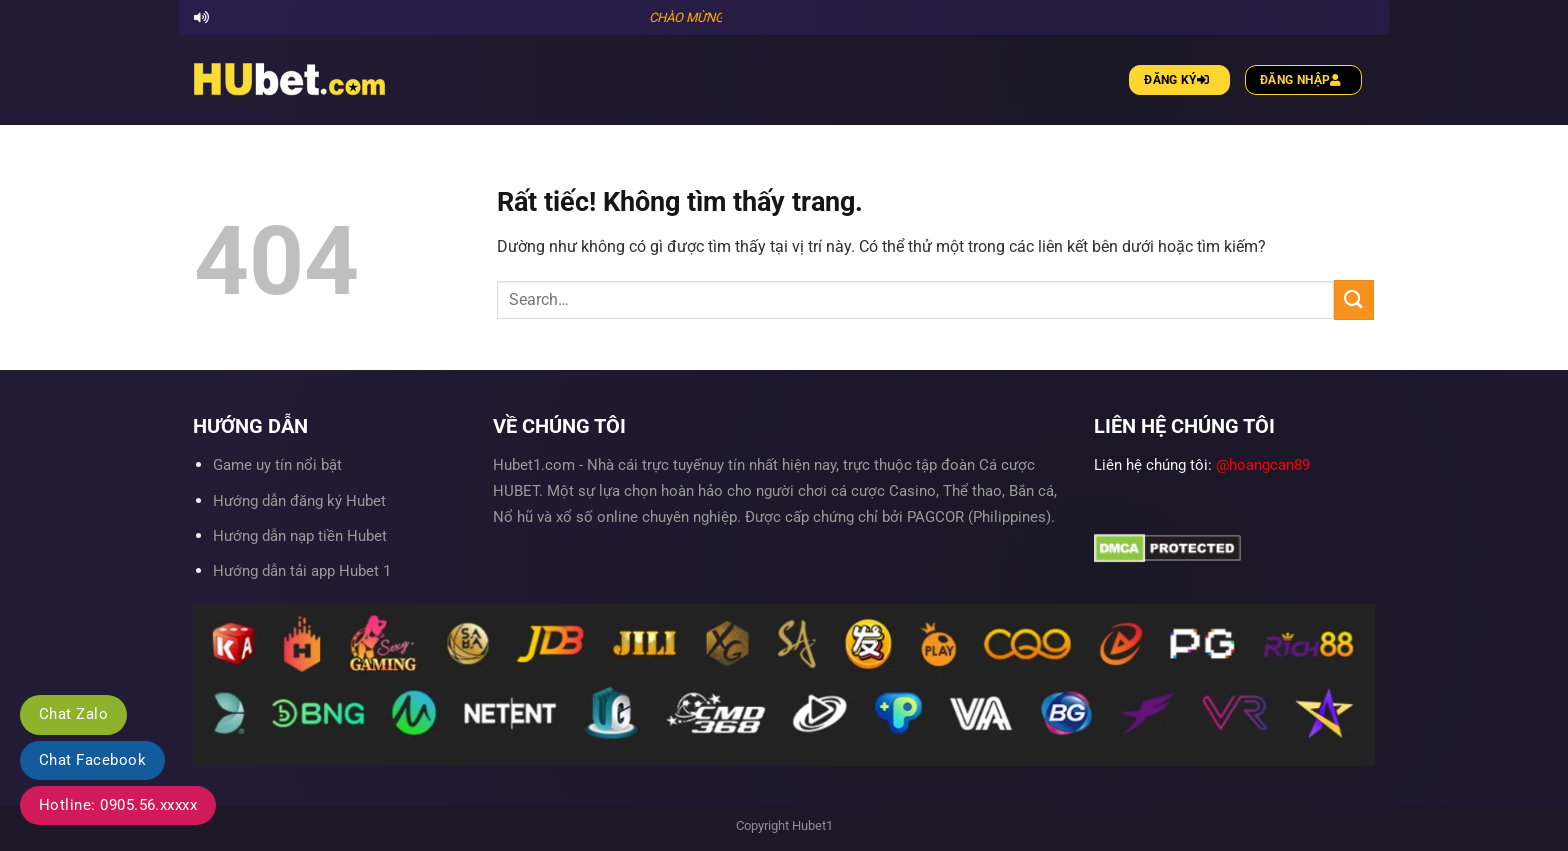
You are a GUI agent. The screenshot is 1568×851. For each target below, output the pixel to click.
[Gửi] (1354, 299)
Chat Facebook (92, 760)
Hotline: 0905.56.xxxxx (118, 805)
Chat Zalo (73, 714)
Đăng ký (1179, 80)
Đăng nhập (1303, 80)
